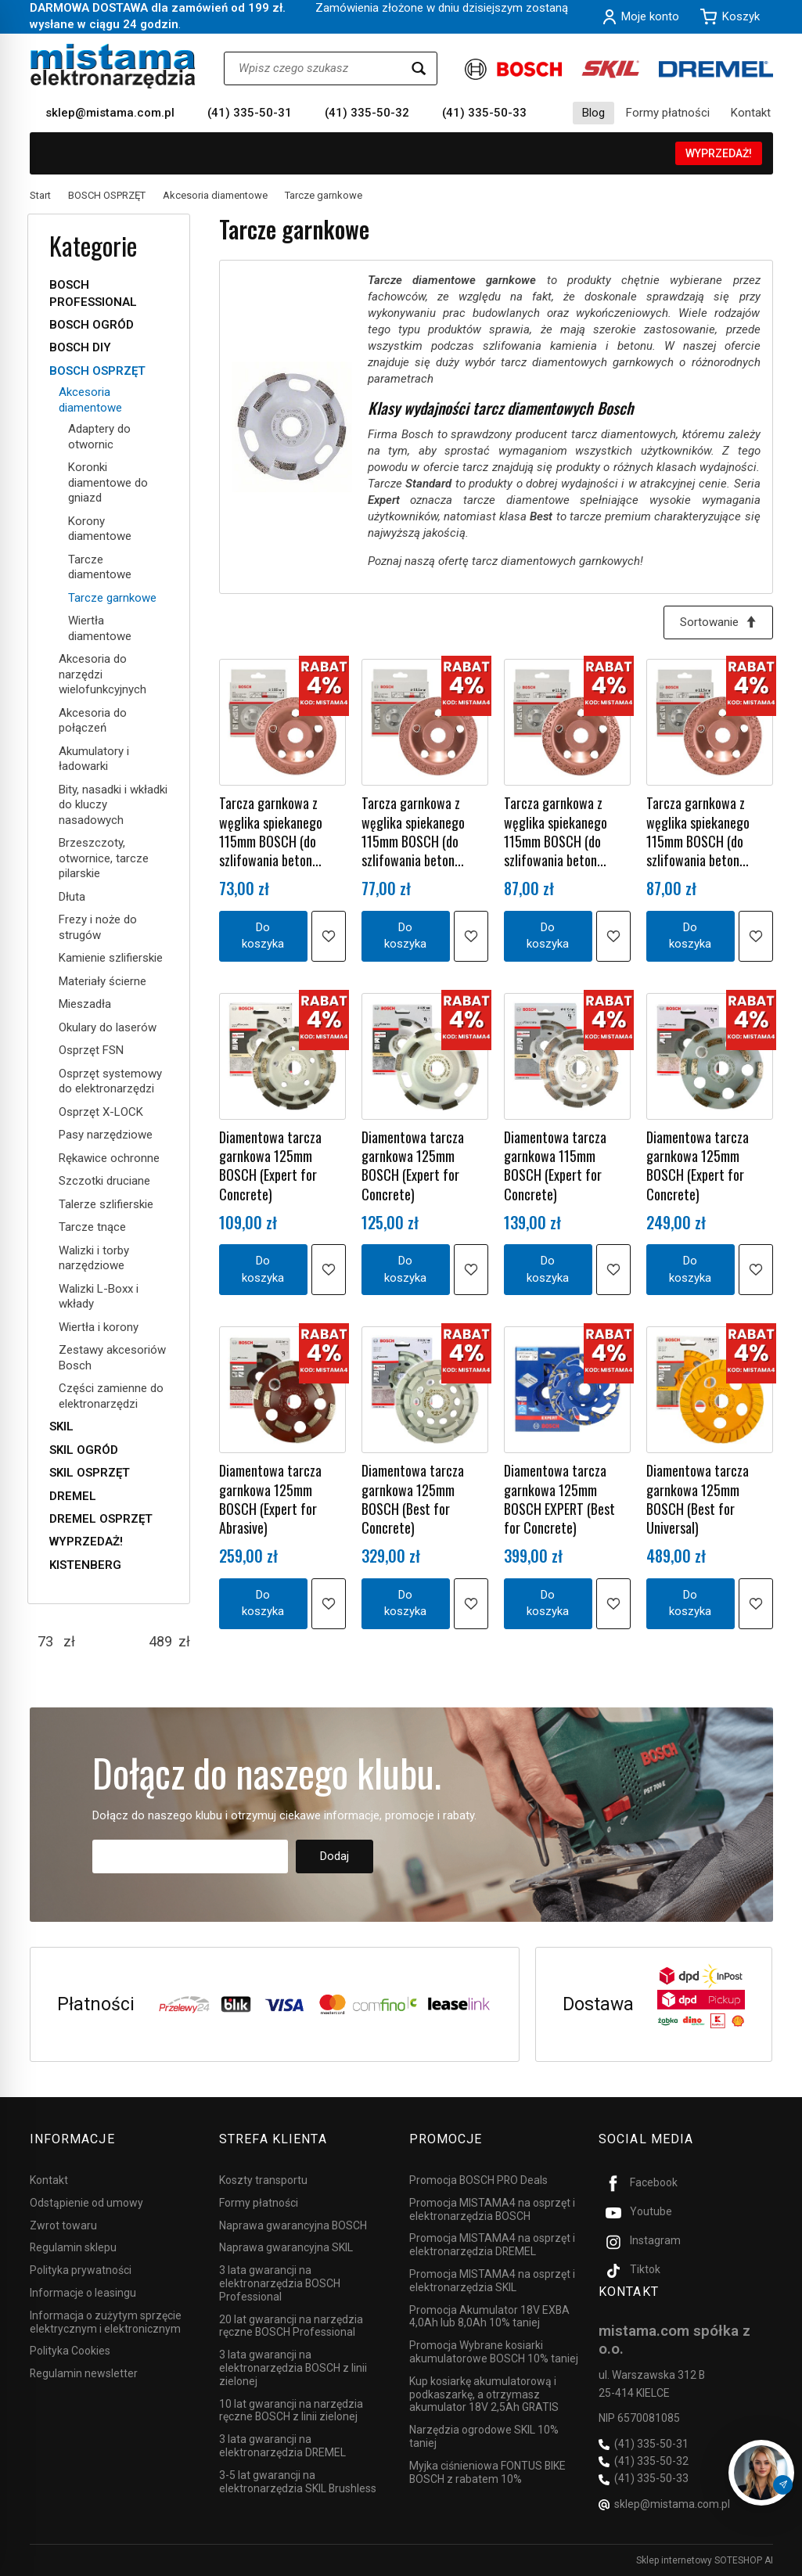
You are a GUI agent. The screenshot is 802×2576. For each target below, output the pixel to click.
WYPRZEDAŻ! (718, 153)
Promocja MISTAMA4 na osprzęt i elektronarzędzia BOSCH (492, 2209)
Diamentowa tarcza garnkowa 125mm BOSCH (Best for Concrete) (412, 1499)
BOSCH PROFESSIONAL (93, 293)
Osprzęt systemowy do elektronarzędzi (110, 1081)
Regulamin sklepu (73, 2247)
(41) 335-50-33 (484, 113)
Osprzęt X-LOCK (101, 1112)
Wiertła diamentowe (99, 628)
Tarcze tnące (92, 1227)
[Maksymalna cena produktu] (160, 1642)
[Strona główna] (113, 66)
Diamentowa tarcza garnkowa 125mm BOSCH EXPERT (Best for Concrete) (559, 1499)
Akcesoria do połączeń (93, 721)
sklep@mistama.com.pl (109, 113)
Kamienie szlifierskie (111, 958)
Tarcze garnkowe (112, 598)
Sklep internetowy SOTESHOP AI (704, 2560)
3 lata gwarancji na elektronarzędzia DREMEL (282, 2446)
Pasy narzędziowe (106, 1135)
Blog (593, 113)
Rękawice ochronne (109, 1158)
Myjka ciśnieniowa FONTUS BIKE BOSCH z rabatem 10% (487, 2472)
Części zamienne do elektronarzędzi (111, 1396)
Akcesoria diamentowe (90, 400)
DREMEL (72, 1496)
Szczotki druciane (104, 1181)
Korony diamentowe (99, 529)
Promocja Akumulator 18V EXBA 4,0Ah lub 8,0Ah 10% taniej (489, 2317)
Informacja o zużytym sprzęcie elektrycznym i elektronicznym (106, 2322)
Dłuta (72, 897)
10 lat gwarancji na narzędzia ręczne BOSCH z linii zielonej (291, 2410)
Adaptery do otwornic (99, 437)
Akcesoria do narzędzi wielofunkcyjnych (102, 674)
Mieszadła (85, 1004)
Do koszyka (263, 935)
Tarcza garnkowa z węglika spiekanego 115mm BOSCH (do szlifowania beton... (270, 831)
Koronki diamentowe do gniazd (108, 482)
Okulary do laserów (107, 1027)
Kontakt (751, 113)
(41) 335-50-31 (249, 113)
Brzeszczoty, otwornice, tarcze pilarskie (104, 858)
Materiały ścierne (102, 981)
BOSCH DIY (80, 347)
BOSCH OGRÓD (91, 325)
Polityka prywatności (80, 2270)
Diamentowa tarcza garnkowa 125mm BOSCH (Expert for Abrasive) (270, 1499)
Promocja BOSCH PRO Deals (478, 2180)
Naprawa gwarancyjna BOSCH (293, 2225)
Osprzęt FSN (91, 1050)
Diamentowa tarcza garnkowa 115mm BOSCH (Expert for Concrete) (555, 1165)
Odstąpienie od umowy (86, 2202)
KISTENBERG (85, 1565)
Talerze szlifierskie (106, 1204)
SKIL (61, 1426)
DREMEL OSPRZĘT (101, 1519)
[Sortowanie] (718, 622)
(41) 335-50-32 (367, 113)
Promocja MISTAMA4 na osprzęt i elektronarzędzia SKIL (492, 2281)
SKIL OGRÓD (83, 1450)
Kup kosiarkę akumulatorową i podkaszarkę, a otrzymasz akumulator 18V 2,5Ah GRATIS (484, 2394)
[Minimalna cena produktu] (45, 1642)
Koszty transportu (263, 2180)
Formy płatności (668, 113)
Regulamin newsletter (84, 2373)
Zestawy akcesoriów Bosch (112, 1358)
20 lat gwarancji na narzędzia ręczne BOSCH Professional (291, 2326)
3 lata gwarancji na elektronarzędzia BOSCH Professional (279, 2283)
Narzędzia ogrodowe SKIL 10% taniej (484, 2436)
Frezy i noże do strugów (98, 927)
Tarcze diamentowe (99, 567)
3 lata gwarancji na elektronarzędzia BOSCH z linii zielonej (293, 2367)
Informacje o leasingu (83, 2292)
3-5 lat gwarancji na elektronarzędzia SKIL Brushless (297, 2482)
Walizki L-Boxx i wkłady (98, 1296)
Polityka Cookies (70, 2350)
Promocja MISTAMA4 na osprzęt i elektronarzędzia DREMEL (492, 2245)
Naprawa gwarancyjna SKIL (286, 2247)
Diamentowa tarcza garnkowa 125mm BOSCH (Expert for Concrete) (270, 1165)
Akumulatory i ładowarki (94, 759)
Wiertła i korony (98, 1327)
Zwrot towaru (63, 2225)
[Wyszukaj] (418, 68)
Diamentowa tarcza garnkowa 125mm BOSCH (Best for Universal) (697, 1499)
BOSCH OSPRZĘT (97, 371)
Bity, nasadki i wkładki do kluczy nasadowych (113, 805)
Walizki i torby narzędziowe (94, 1258)
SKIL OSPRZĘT (89, 1473)
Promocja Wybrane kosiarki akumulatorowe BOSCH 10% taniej (493, 2352)
